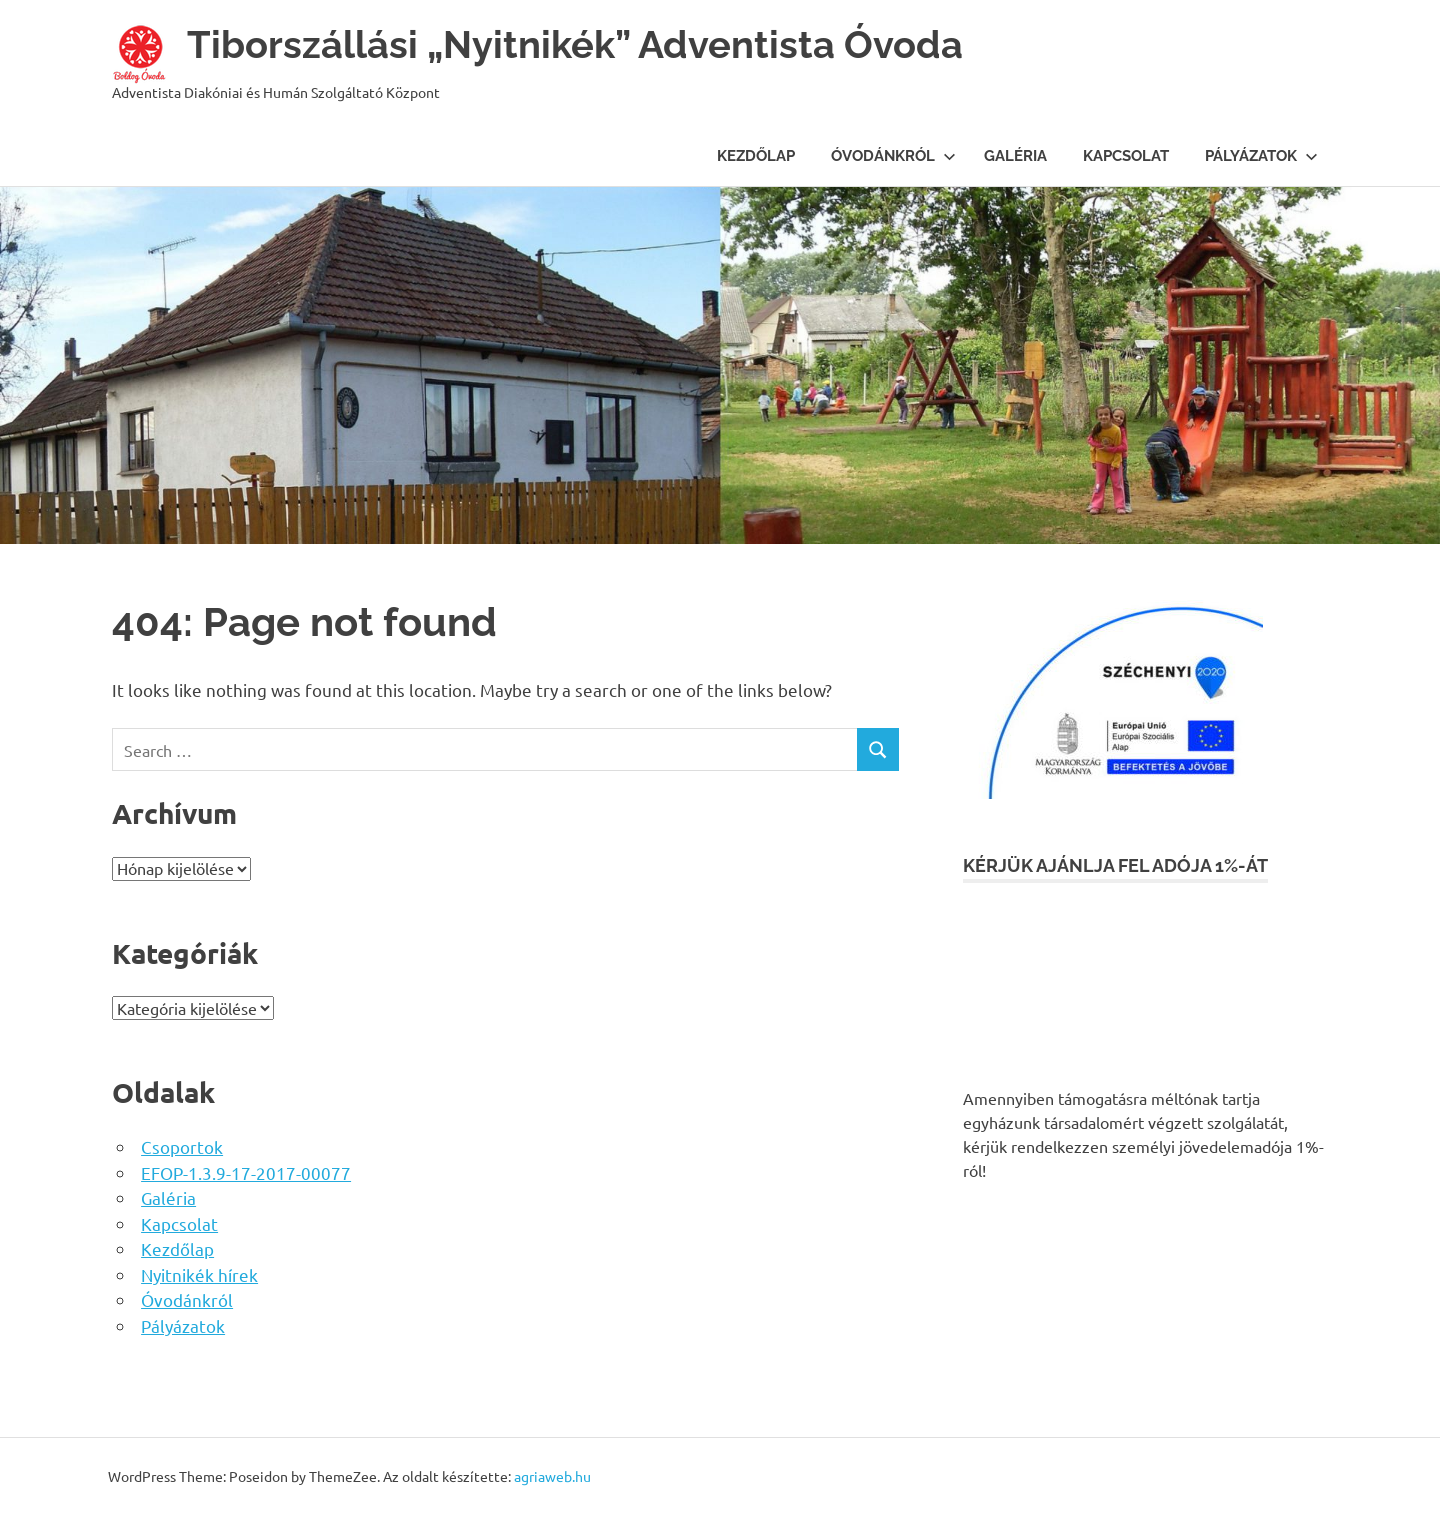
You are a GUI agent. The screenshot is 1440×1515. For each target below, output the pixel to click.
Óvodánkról (893, 156)
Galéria (1015, 156)
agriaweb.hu (552, 1476)
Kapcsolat (1126, 156)
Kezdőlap (756, 156)
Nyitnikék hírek (199, 1274)
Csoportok (182, 1146)
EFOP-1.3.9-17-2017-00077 (246, 1172)
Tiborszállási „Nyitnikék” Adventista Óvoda (575, 44)
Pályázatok (1261, 156)
